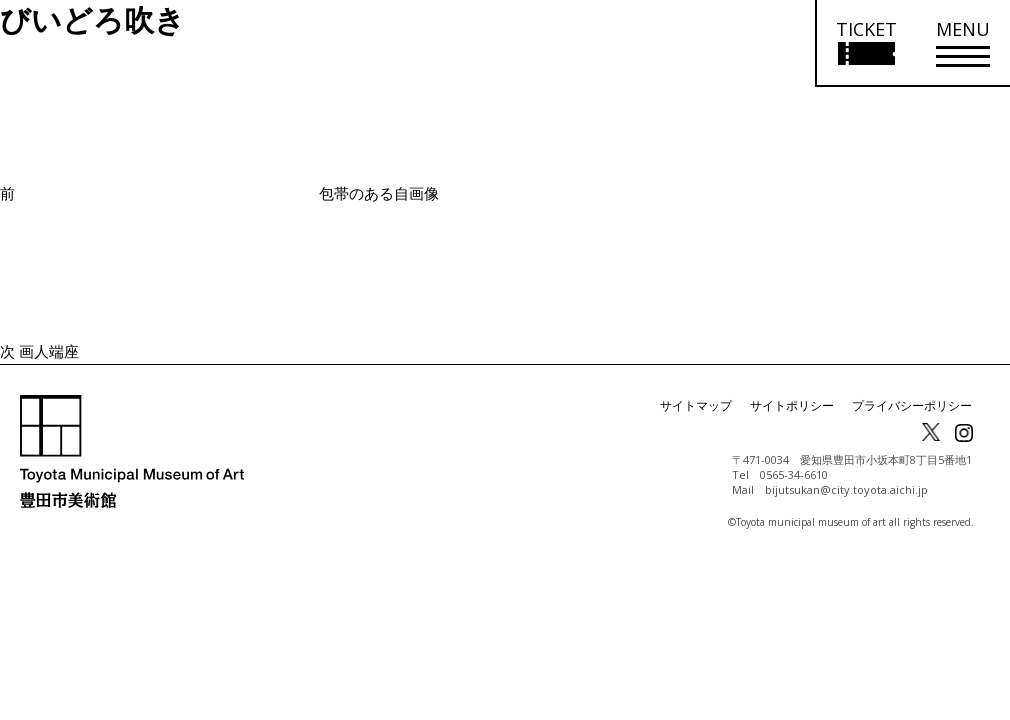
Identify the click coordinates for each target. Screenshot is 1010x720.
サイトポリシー (792, 405)
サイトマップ (696, 405)
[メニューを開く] (963, 43)
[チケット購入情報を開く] (865, 43)
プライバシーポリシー (912, 405)
